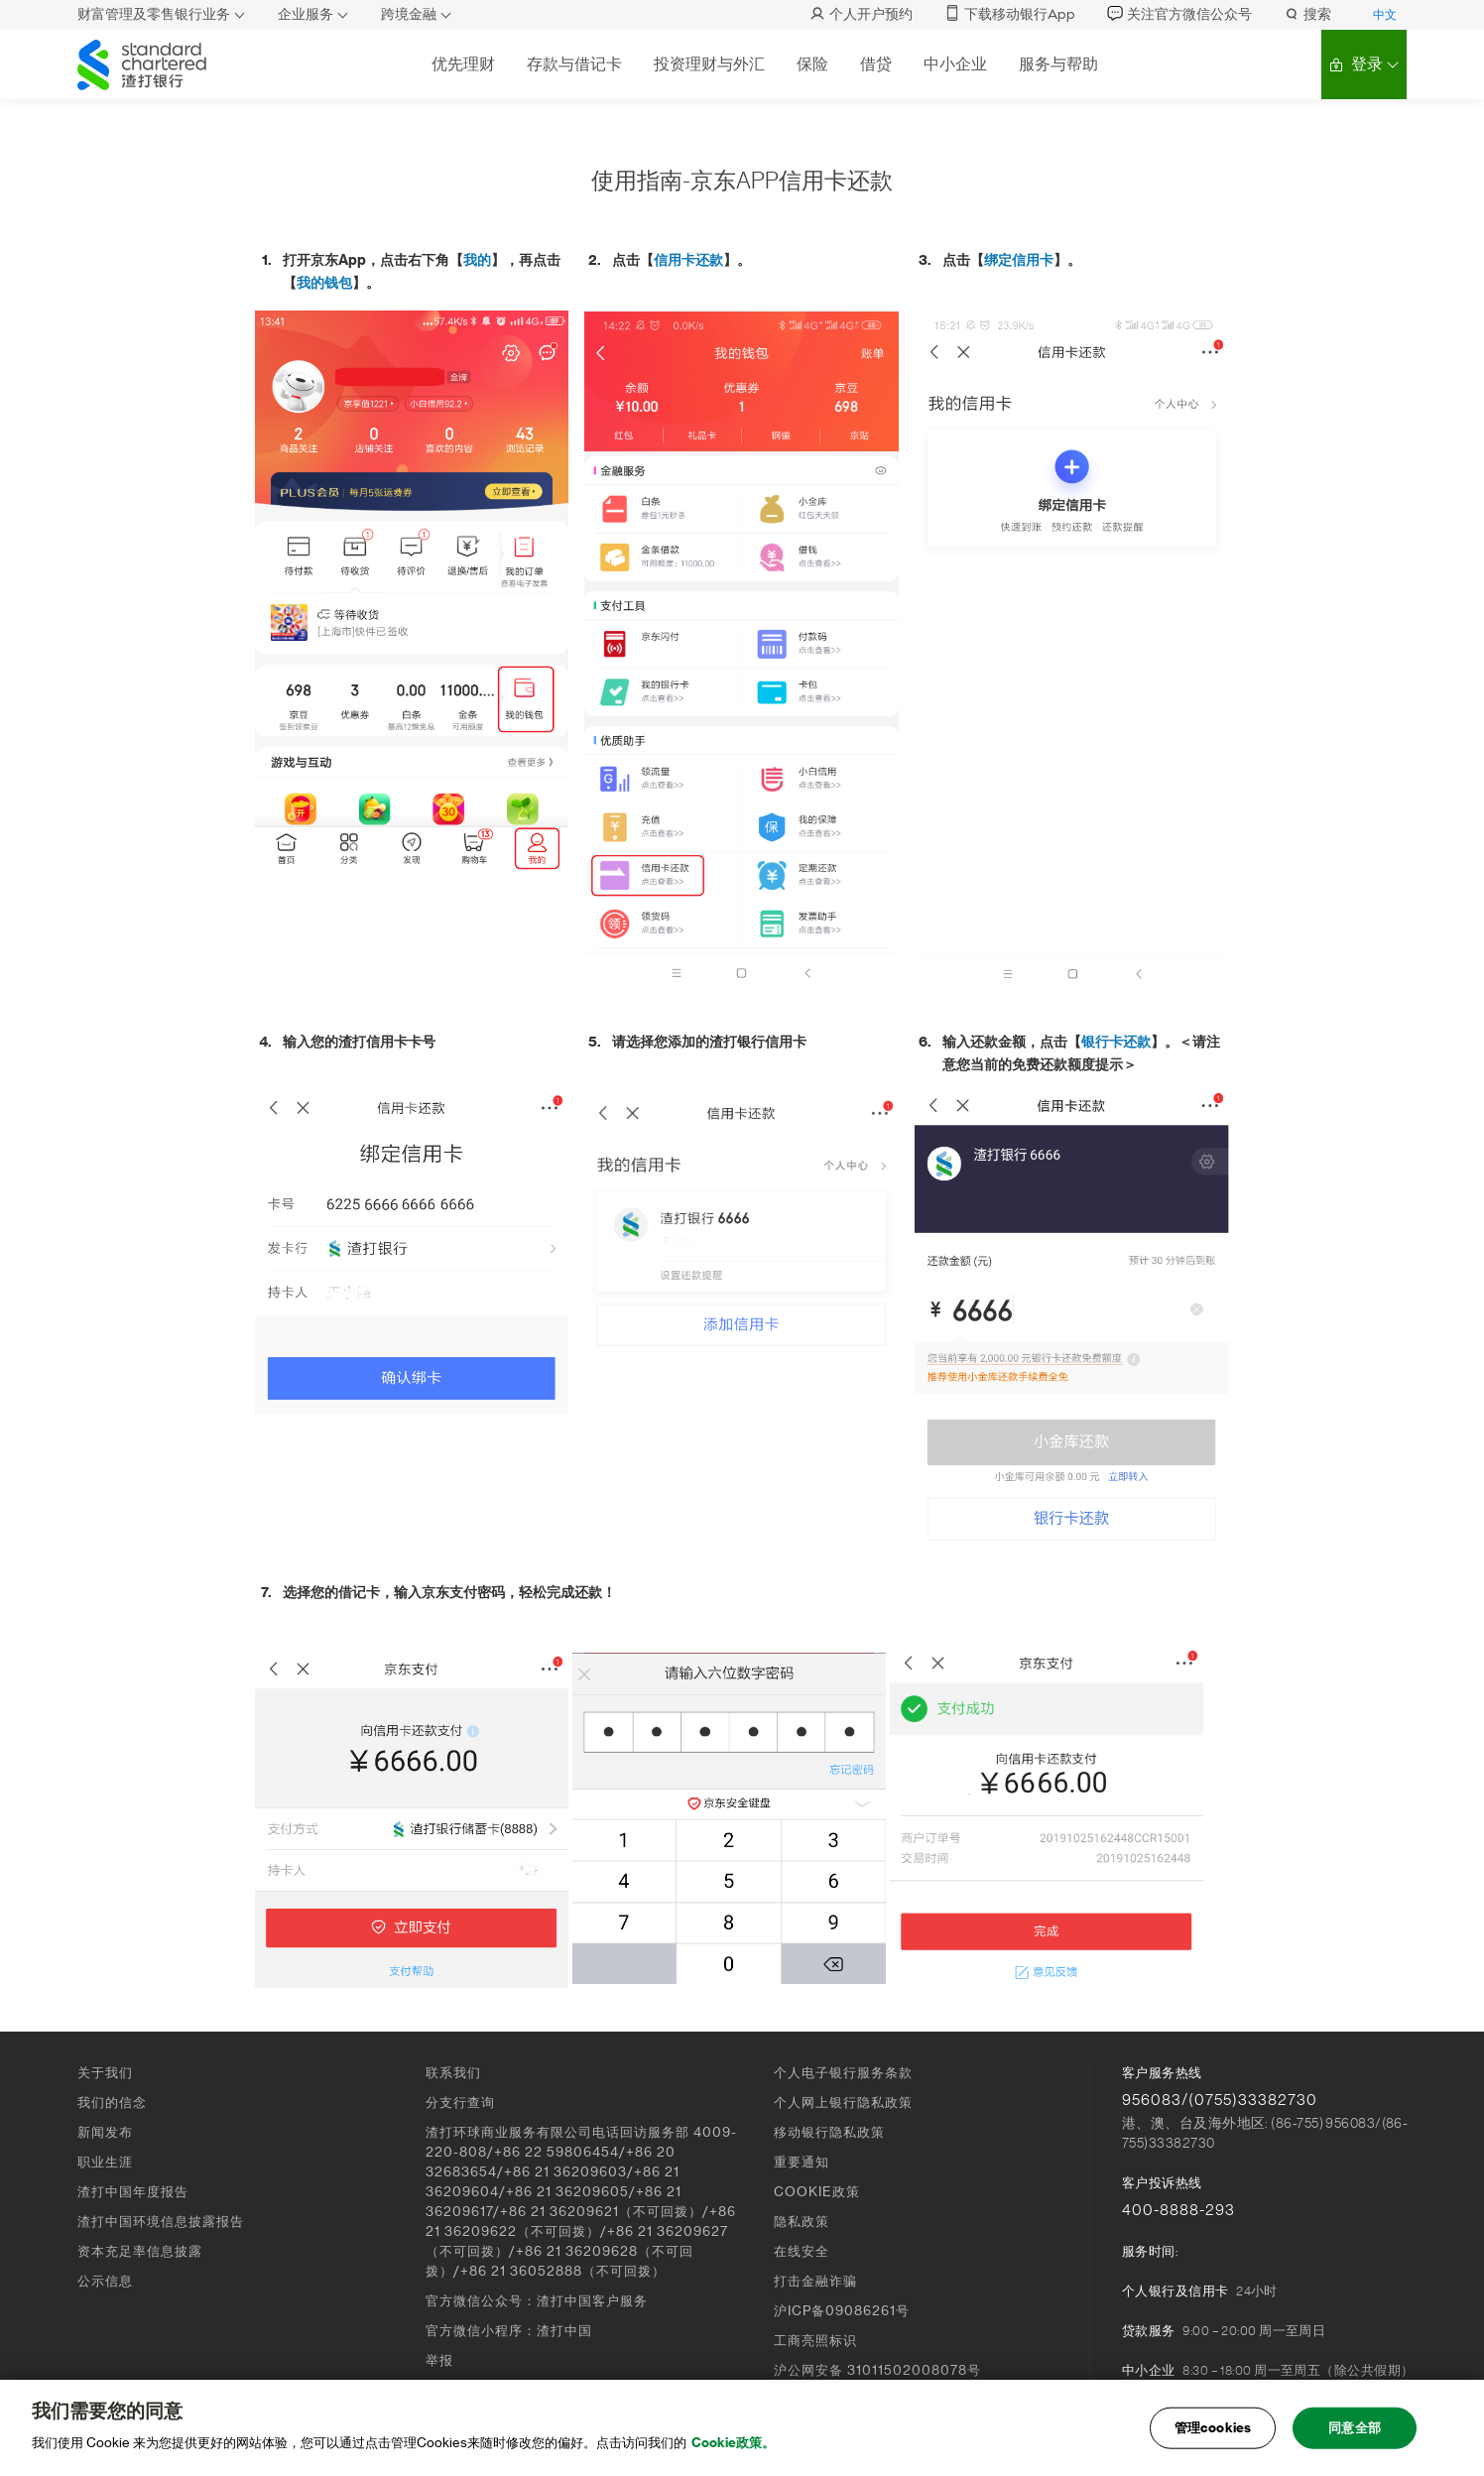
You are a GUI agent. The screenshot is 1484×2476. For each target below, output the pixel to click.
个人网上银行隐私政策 (843, 2102)
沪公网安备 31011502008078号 (877, 2370)
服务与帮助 (1058, 64)
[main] (742, 2428)
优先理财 (463, 64)
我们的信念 (112, 2102)
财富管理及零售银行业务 (153, 14)
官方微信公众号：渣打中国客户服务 (537, 2300)
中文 (1385, 15)
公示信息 (105, 2281)
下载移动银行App (1009, 14)
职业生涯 (105, 2162)
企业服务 (305, 14)
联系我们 (453, 2072)
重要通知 (801, 2162)
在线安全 (801, 2251)
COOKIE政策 (817, 2191)
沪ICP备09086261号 (842, 2310)
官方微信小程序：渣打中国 (509, 2330)
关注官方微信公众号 (1179, 14)
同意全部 (1354, 2427)
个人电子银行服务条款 (843, 2072)
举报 (439, 2360)
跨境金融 (408, 14)
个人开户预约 (861, 14)
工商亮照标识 (815, 2340)
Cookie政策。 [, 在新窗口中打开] (733, 2442)
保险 (812, 64)
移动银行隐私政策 (829, 2132)
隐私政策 (801, 2221)
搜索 (1307, 14)
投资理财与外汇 (709, 64)
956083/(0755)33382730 (1219, 2100)
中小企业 (955, 64)
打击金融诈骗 (815, 2281)
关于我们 (105, 2072)
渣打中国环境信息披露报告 (160, 2221)
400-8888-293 (1178, 2210)
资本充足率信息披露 (139, 2251)
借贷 (876, 64)
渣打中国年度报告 (132, 2191)
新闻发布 (105, 2132)
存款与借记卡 (574, 64)
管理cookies (1213, 2427)
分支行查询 (460, 2102)
